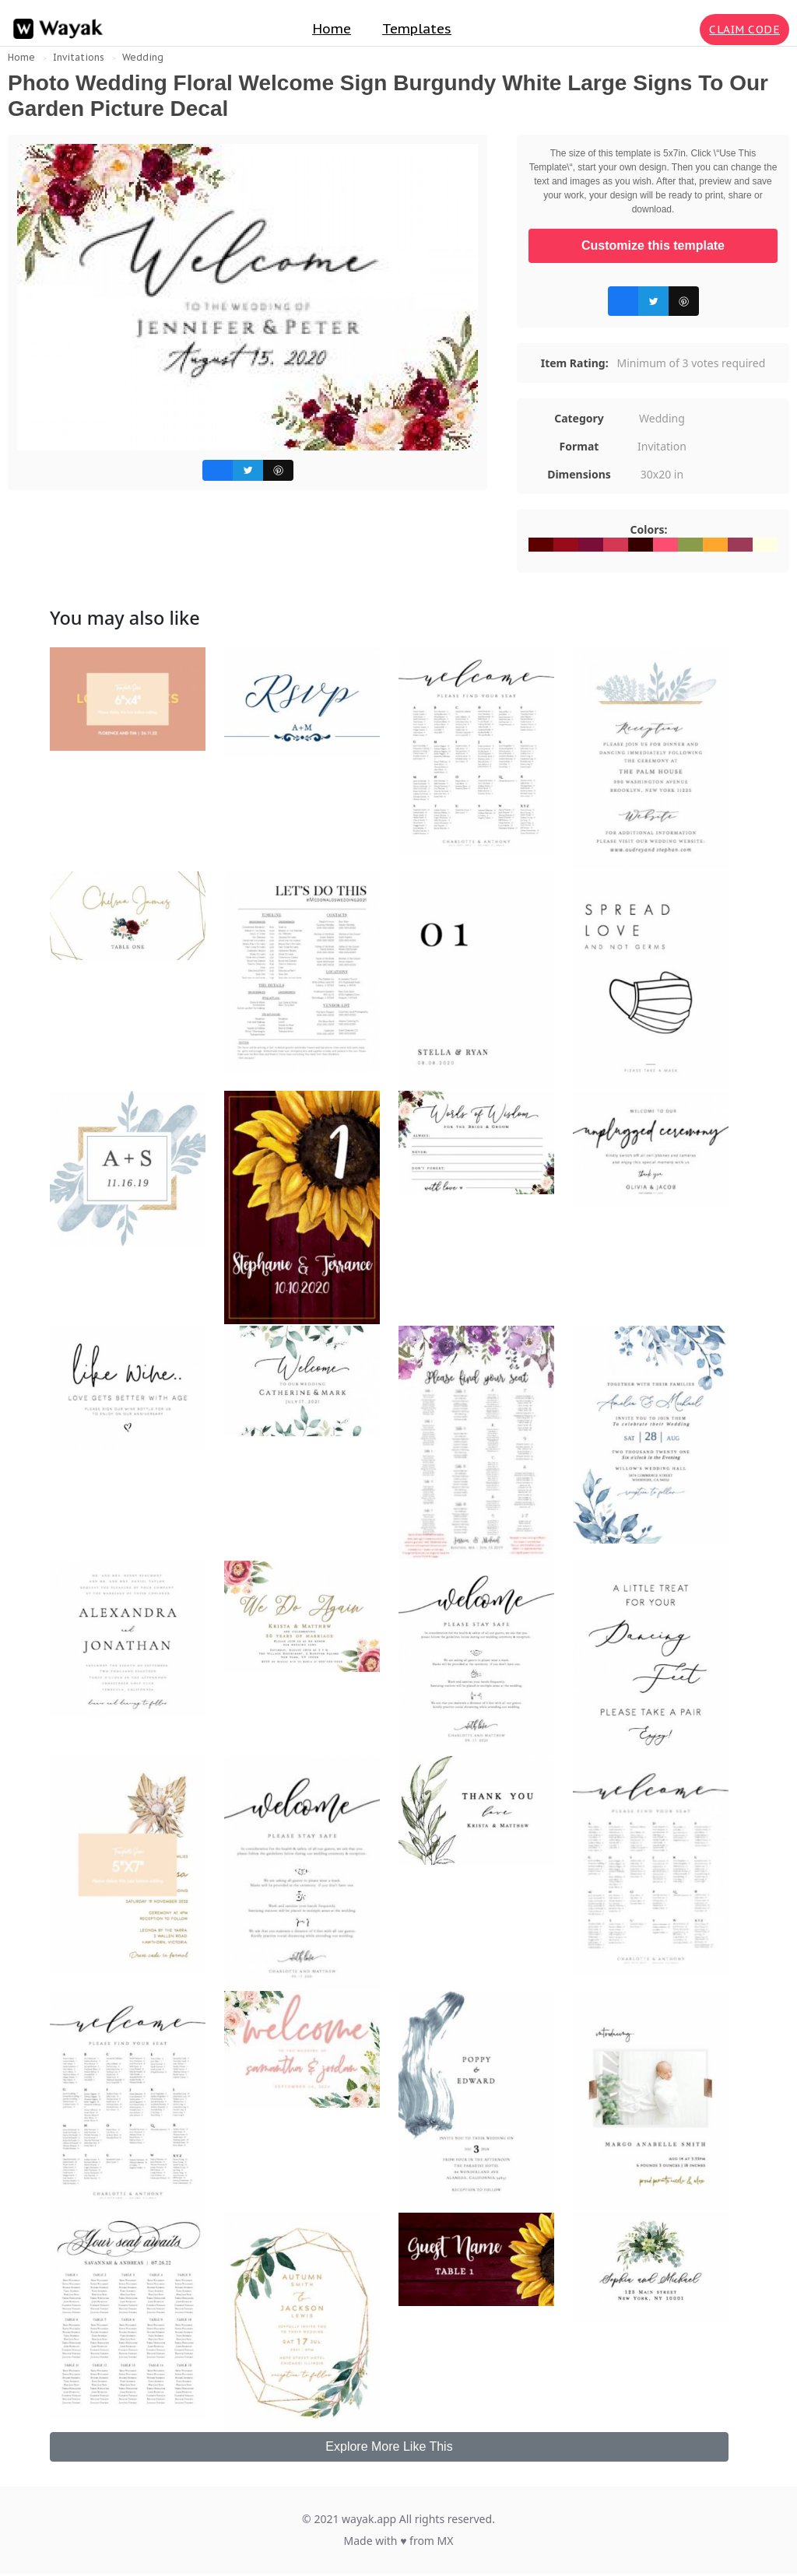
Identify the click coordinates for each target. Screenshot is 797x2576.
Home (331, 28)
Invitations (78, 57)
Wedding (142, 57)
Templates (416, 28)
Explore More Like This (388, 2446)
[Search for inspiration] (685, 29)
